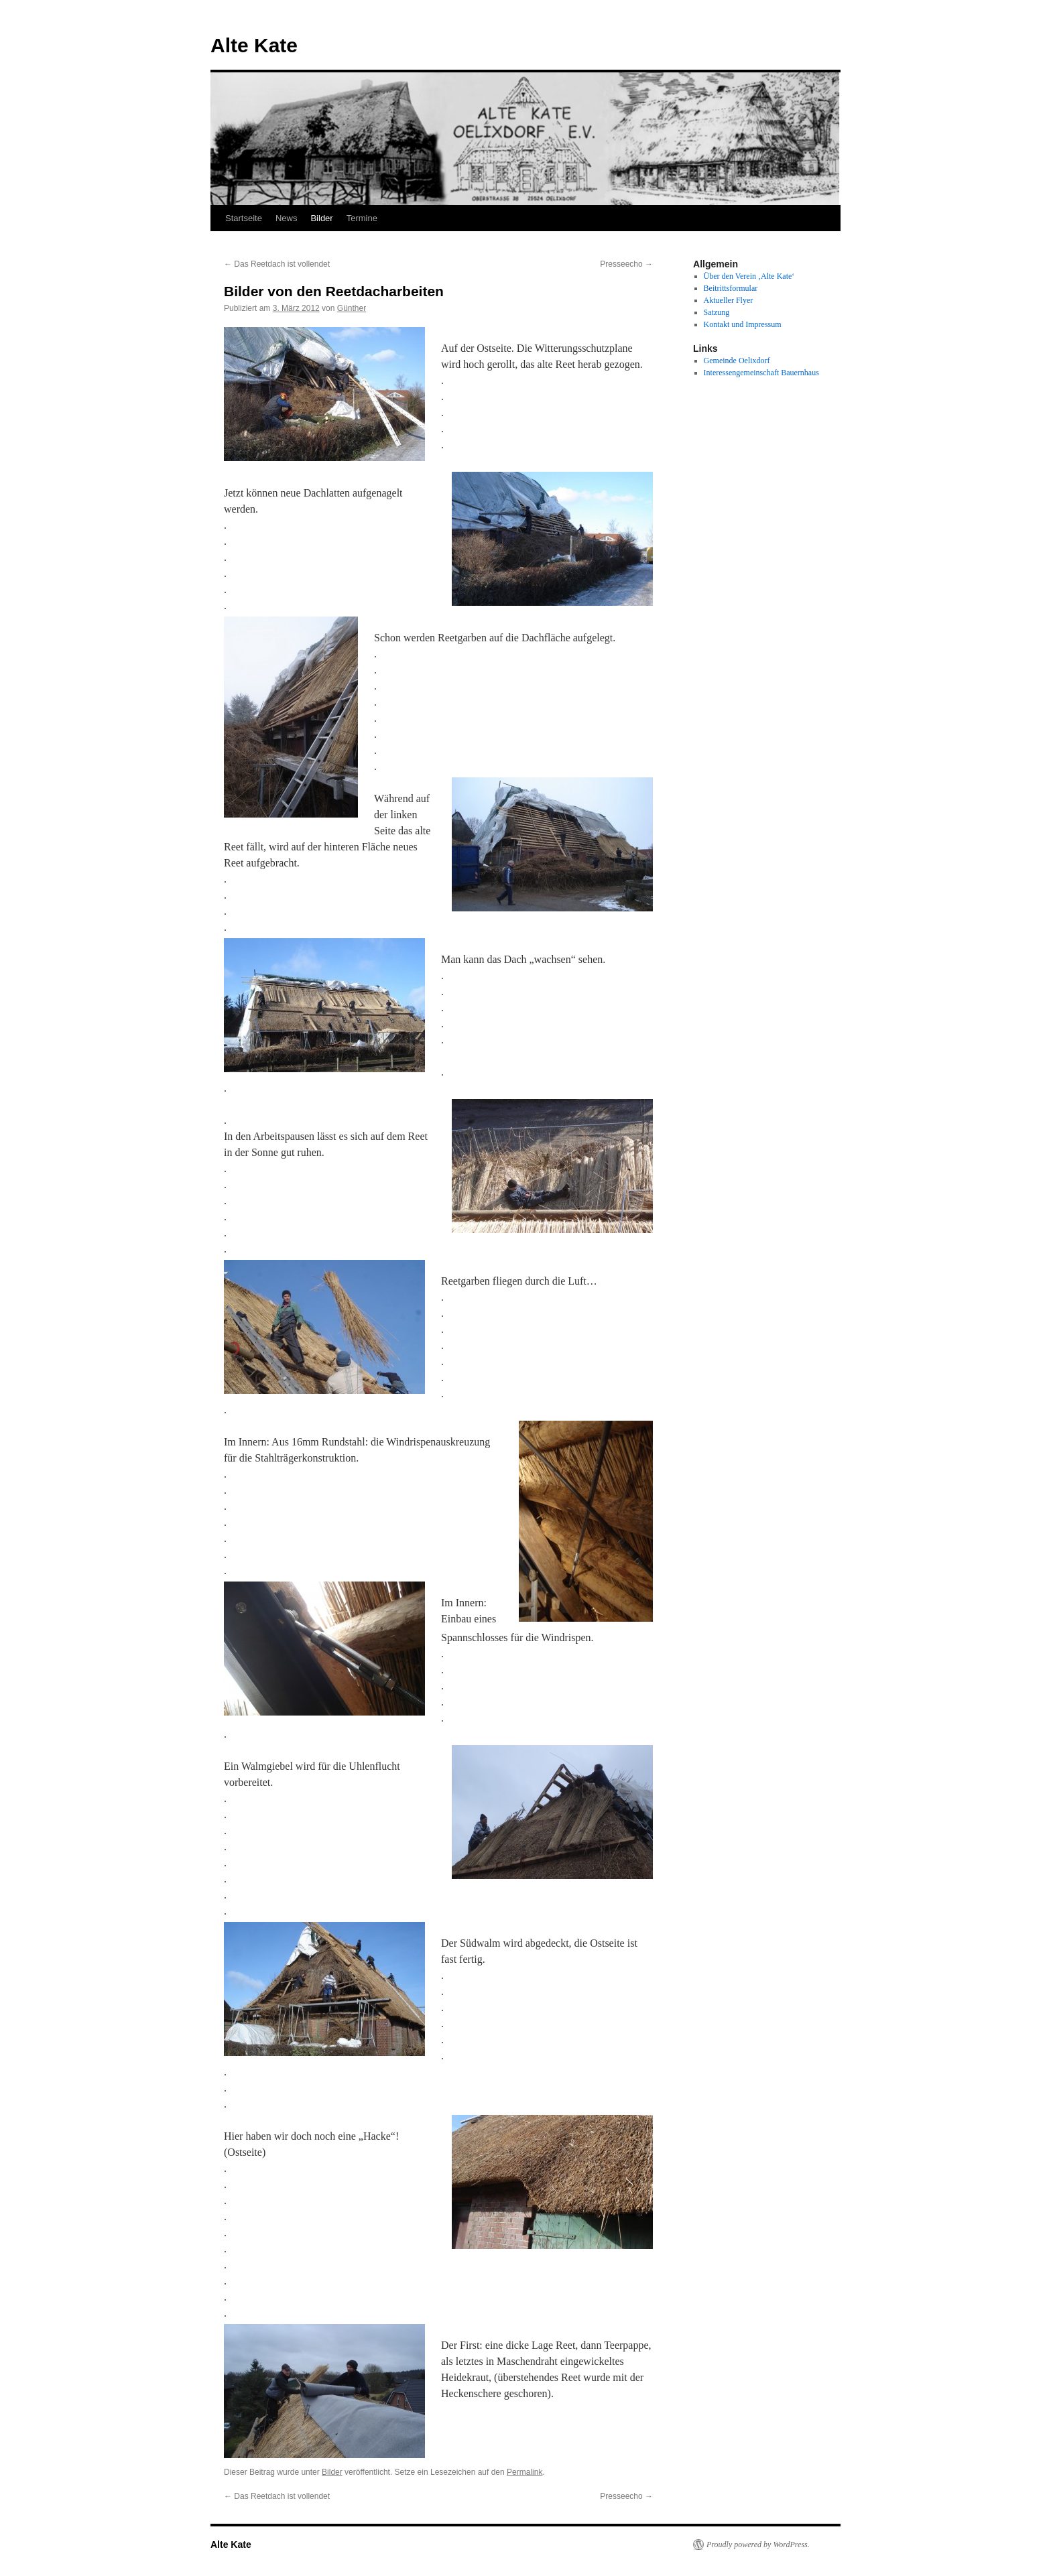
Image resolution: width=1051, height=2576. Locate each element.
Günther (351, 308)
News (286, 218)
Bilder (321, 218)
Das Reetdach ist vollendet (277, 264)
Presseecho (626, 264)
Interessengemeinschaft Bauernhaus (761, 372)
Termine (362, 218)
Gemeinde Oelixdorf (737, 360)
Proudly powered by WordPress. (758, 2544)
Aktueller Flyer (728, 300)
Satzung (717, 312)
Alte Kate (254, 45)
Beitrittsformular (731, 288)
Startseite (243, 218)
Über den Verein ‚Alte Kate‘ (749, 276)
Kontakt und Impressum (743, 324)
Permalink (524, 2472)
